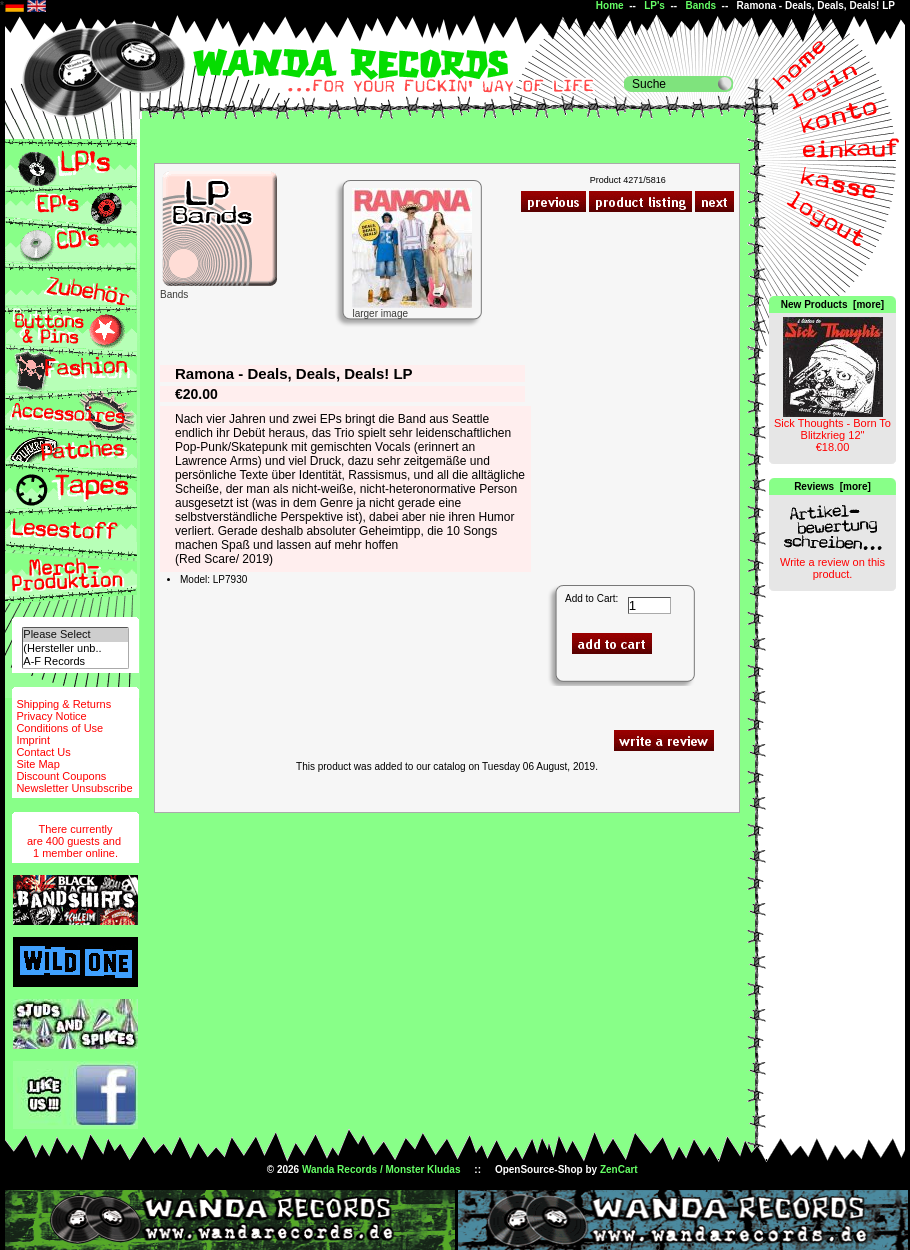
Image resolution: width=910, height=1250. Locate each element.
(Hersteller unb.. (75, 648)
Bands (700, 5)
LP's (654, 5)
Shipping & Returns (63, 704)
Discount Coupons (61, 776)
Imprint (33, 740)
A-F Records (75, 661)
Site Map (37, 764)
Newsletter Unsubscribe (74, 788)
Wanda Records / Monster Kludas (381, 1169)
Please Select (75, 634)
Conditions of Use (59, 728)
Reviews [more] (832, 486)
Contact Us (43, 752)
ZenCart (619, 1169)
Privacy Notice (51, 716)
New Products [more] (832, 304)
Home (610, 5)
